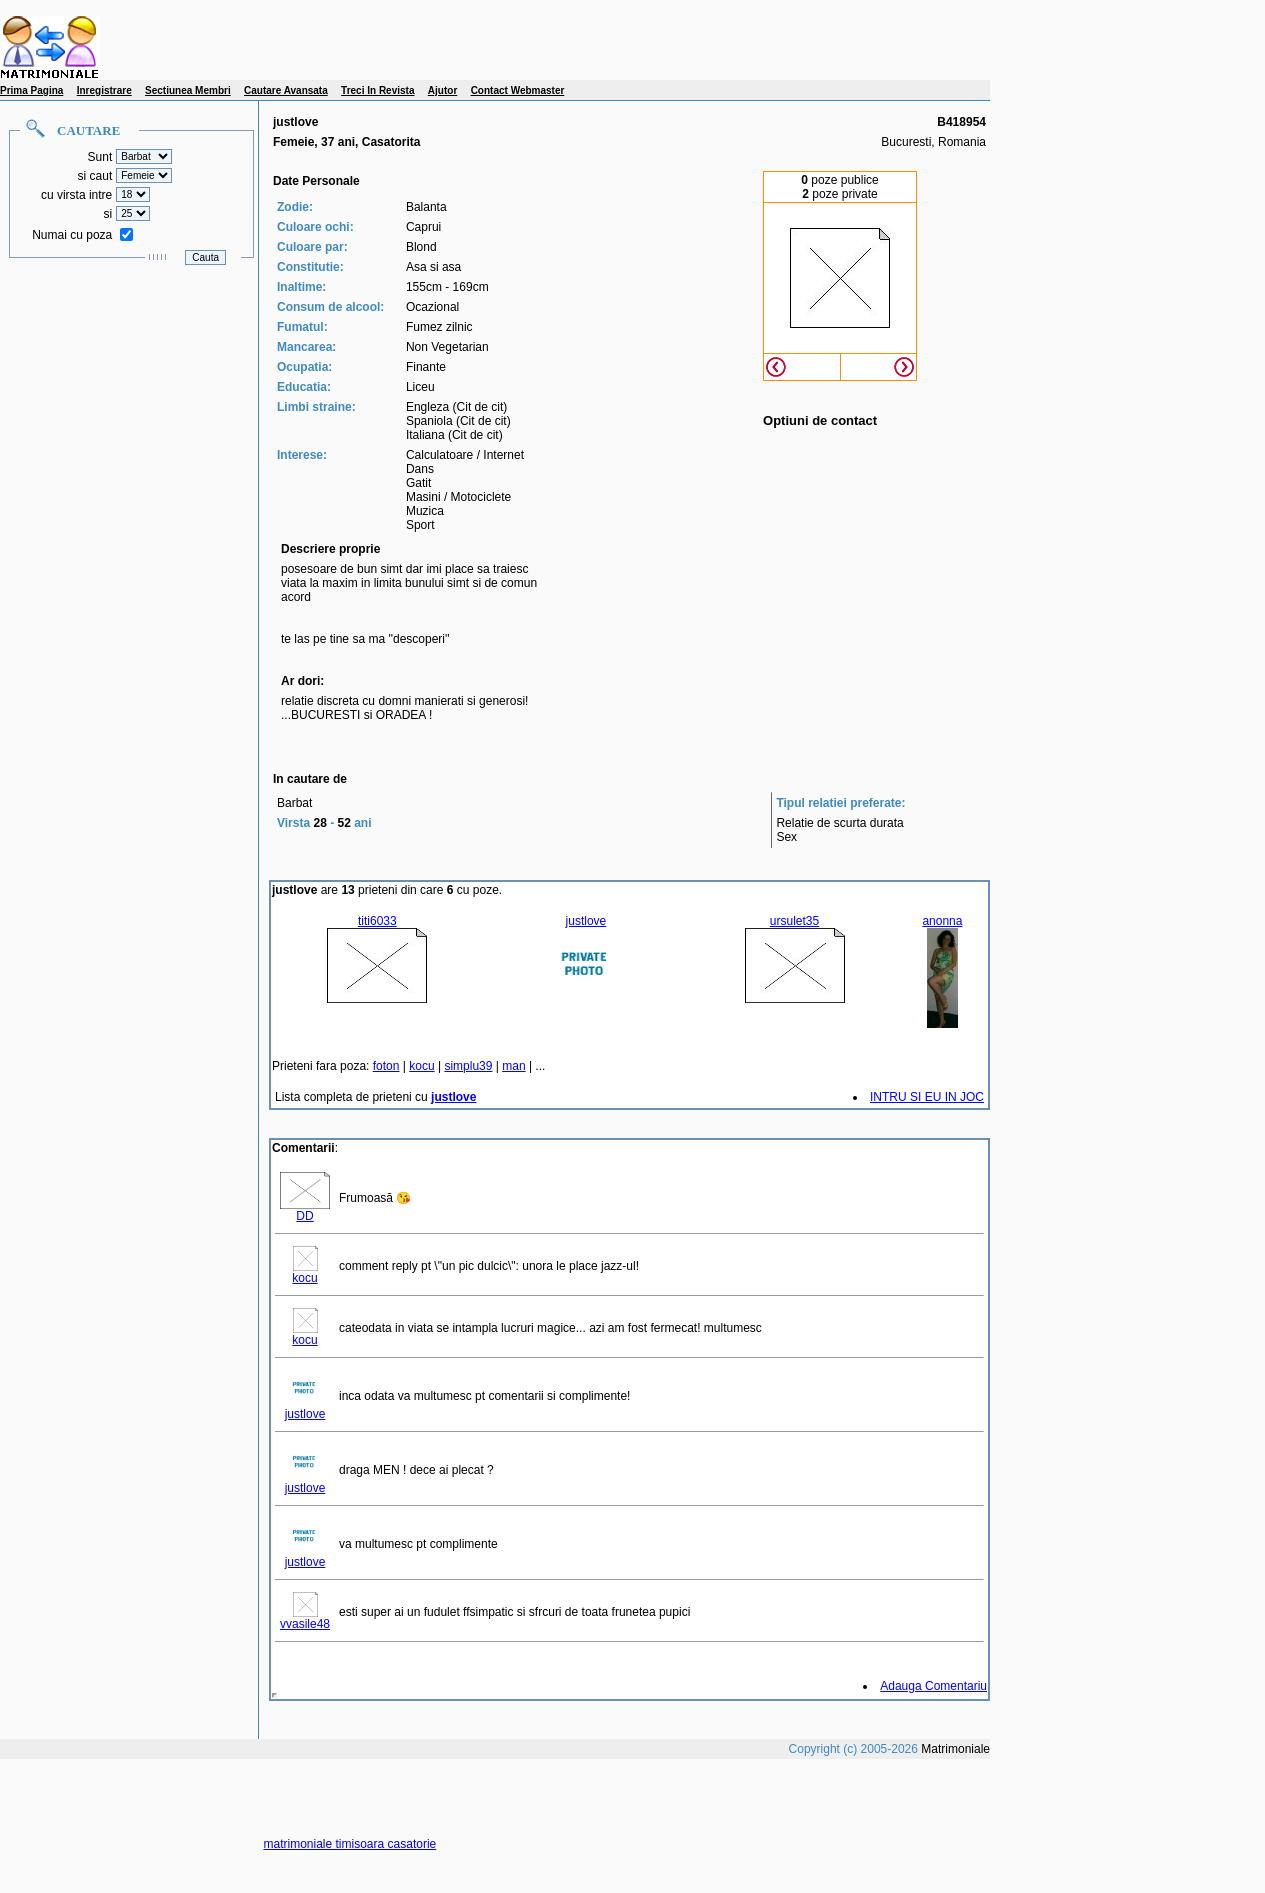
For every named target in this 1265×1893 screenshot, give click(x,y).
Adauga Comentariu (933, 1686)
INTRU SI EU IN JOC (927, 1097)
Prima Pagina (31, 90)
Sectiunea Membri (188, 90)
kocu (421, 1066)
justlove (305, 1408)
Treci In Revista (377, 90)
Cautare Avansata (286, 90)
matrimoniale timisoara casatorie (350, 1844)
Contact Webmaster (518, 90)
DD (305, 1210)
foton (386, 1066)
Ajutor (442, 90)
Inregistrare (104, 90)
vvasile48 (305, 1618)
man (513, 1066)
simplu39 (468, 1066)
